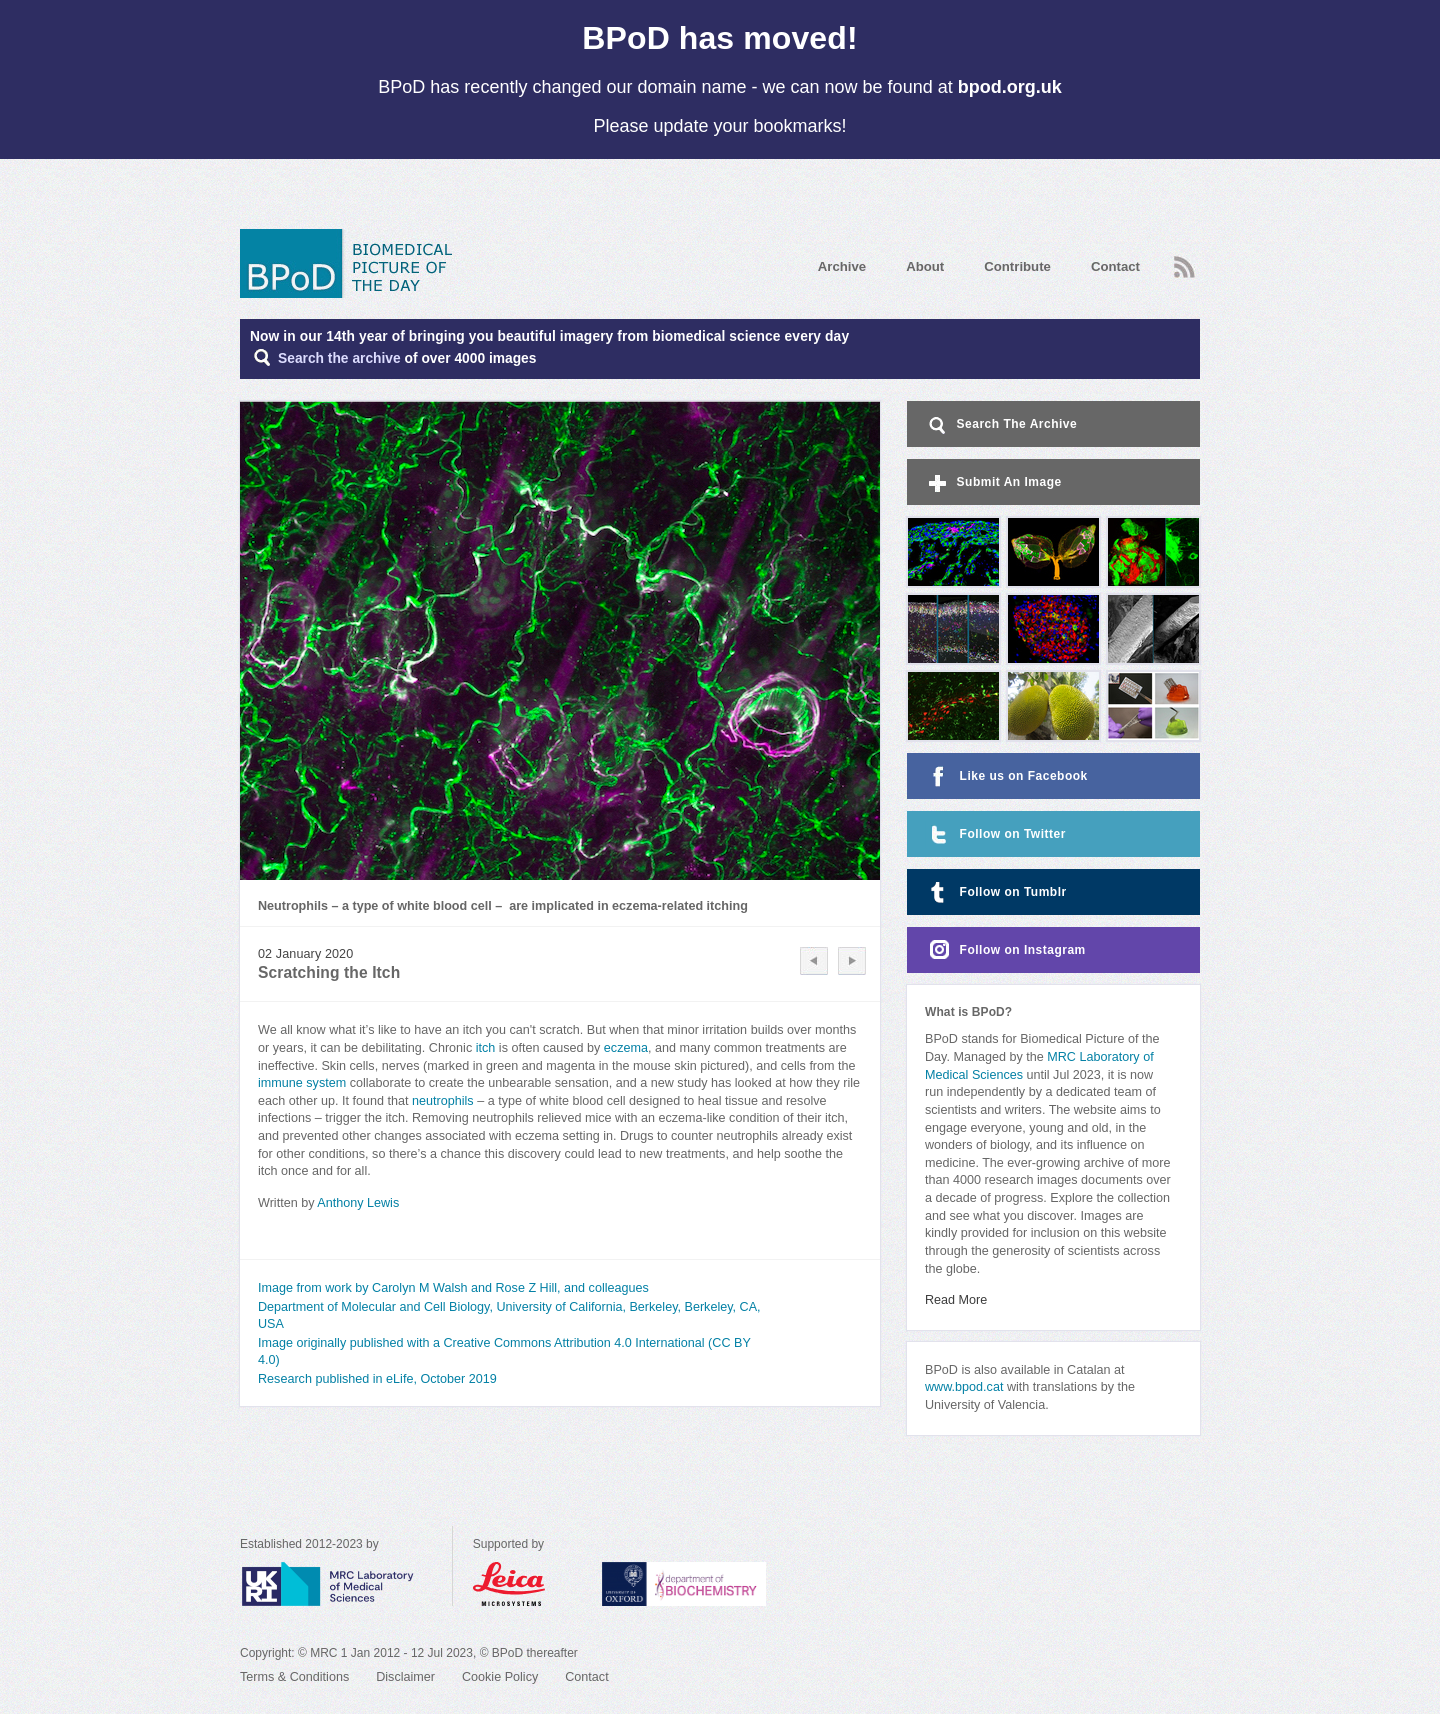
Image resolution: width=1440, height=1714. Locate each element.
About (925, 266)
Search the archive (339, 358)
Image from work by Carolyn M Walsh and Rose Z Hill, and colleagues (453, 1288)
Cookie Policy (500, 1677)
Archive (842, 266)
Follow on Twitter (995, 834)
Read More (956, 1300)
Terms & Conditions (294, 1677)
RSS (1184, 267)
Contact (1115, 266)
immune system (302, 1083)
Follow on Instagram (1005, 950)
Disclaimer (405, 1677)
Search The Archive (1001, 425)
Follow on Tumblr (996, 892)
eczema (626, 1048)
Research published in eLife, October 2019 (377, 1379)
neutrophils (443, 1101)
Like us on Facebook (1006, 776)
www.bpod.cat (964, 1387)
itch (483, 1048)
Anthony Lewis (358, 1203)
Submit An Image (993, 483)
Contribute (1017, 266)
